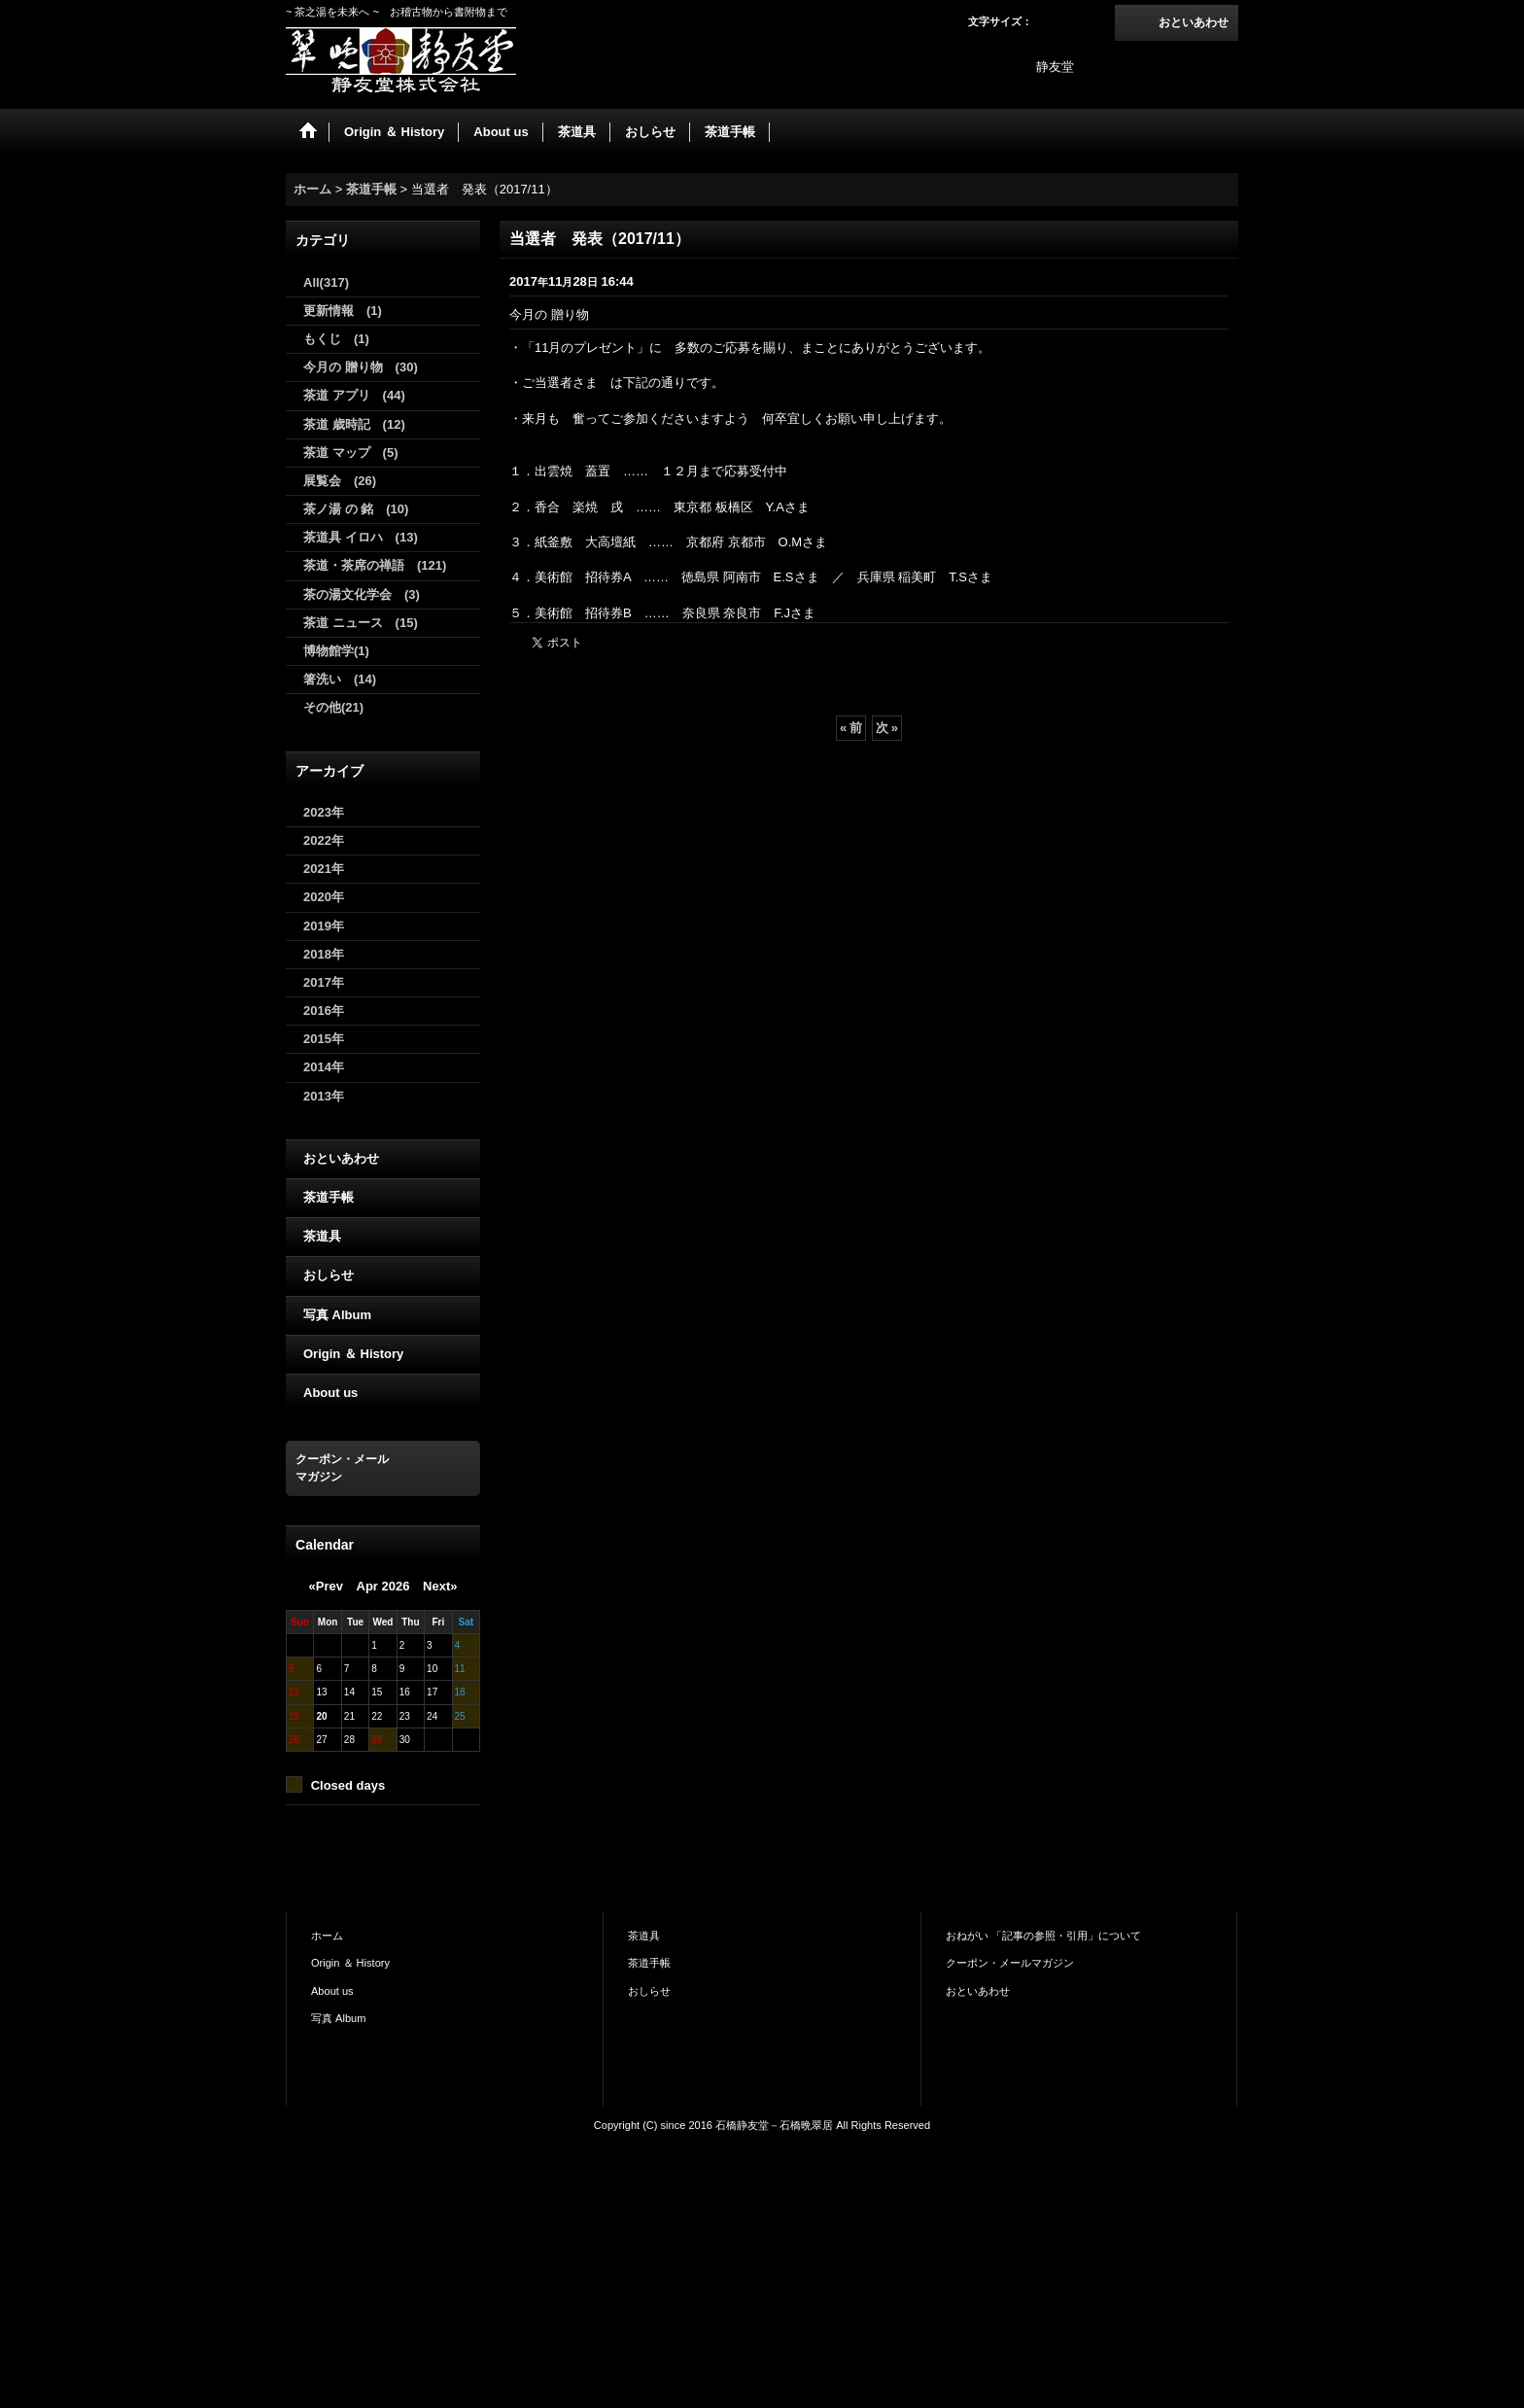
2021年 (323, 868)
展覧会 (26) (339, 480)
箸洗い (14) (339, 679)
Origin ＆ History (353, 1353)
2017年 (323, 982)
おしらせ (328, 1275)
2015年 (323, 1038)
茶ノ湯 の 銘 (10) (355, 509)
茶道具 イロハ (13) (360, 537)
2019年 (323, 926)
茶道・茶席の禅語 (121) (374, 565)
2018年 (323, 954)
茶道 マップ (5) (350, 452)
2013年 (323, 1096)
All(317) (326, 282)
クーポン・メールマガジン (1010, 1963)
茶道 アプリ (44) (354, 395)
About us (330, 1392)
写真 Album (337, 1315)
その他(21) (333, 707)
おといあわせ (1194, 22)
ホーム (327, 1935)
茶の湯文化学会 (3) (361, 594)
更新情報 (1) (342, 310)
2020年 (323, 897)
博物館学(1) (336, 651)
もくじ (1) (336, 339)
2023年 (323, 812)
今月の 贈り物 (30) (360, 367)
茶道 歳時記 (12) (354, 424)
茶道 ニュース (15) (360, 622)
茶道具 (322, 1236)
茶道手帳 (328, 1197)
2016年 (323, 1010)
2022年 (323, 840)
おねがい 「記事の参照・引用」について (1043, 1935)
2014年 (323, 1067)
